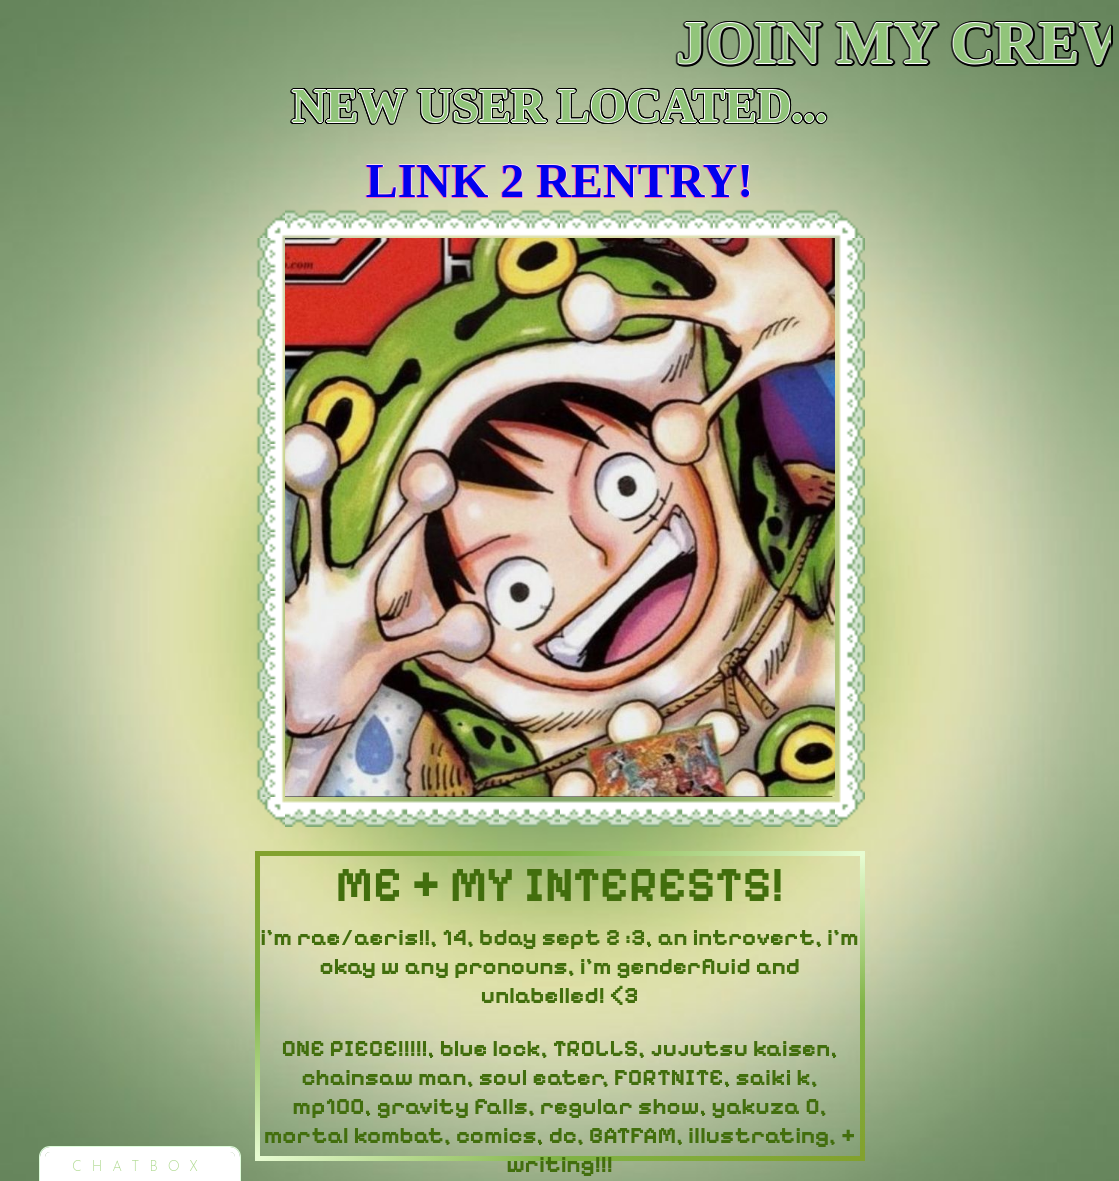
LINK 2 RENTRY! (560, 180)
